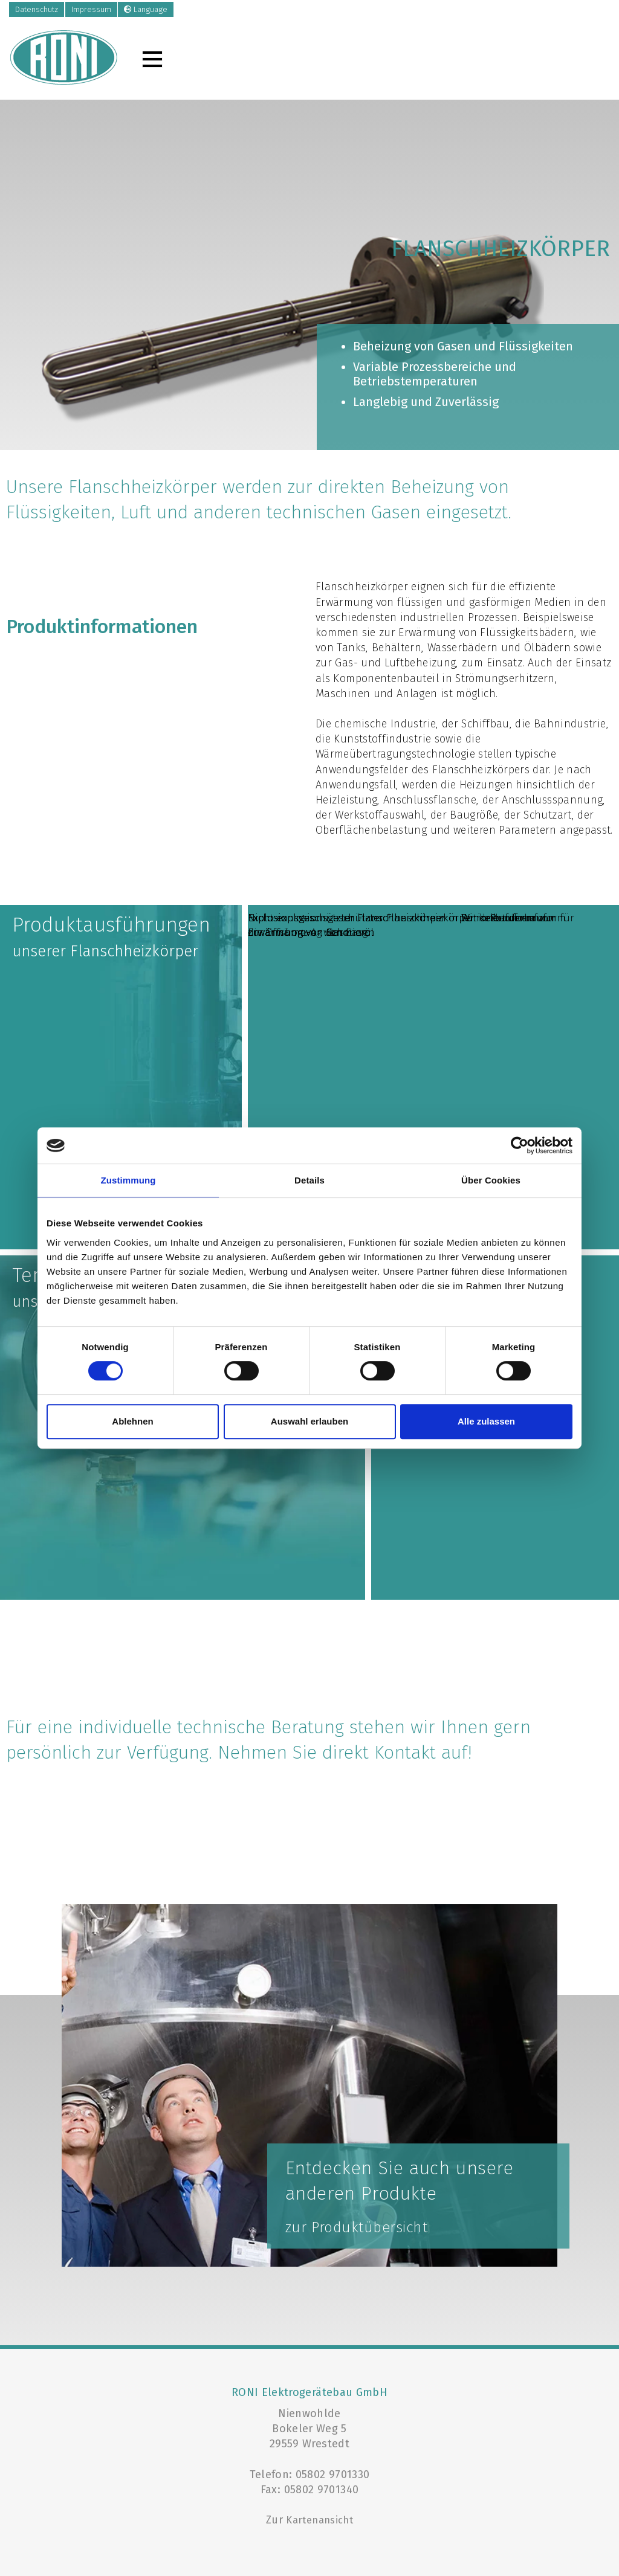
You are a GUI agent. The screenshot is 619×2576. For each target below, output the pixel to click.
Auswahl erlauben (309, 1421)
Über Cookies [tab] (490, 1180)
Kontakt (405, 1752)
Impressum (91, 9)
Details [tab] (309, 1180)
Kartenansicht (319, 2520)
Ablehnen (132, 1421)
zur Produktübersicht (356, 2227)
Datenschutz (36, 9)
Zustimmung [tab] (128, 1180)
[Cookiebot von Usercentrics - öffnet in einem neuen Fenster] (519, 1145)
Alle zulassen (486, 1421)
